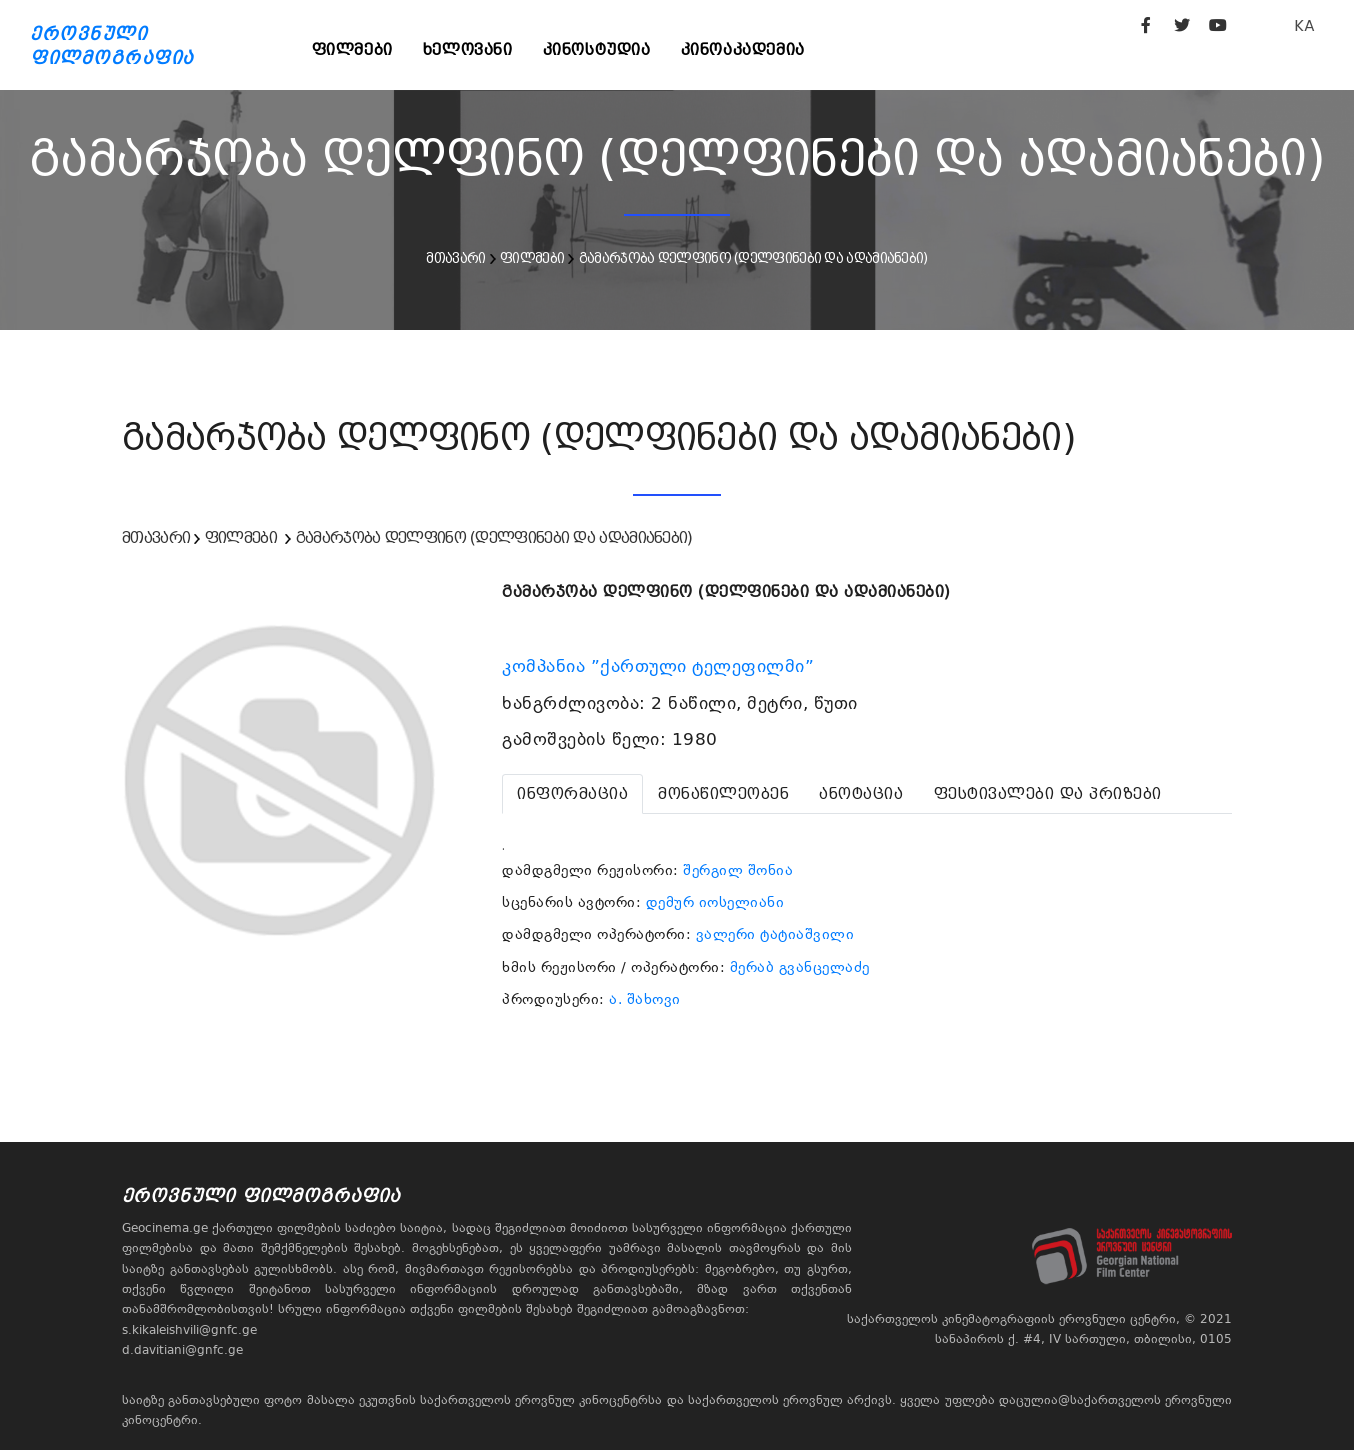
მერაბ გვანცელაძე (800, 967)
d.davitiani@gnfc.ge (182, 1350)
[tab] (572, 794)
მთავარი (455, 258)
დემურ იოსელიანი (715, 902)
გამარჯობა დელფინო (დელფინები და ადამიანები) (753, 258)
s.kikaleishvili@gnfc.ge (189, 1330)
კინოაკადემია (743, 49)
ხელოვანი (468, 49)
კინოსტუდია (597, 49)
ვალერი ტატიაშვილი (775, 934)
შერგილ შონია (738, 870)
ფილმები (352, 49)
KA (1304, 25)
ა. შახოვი (645, 999)
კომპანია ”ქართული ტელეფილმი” (661, 666)
